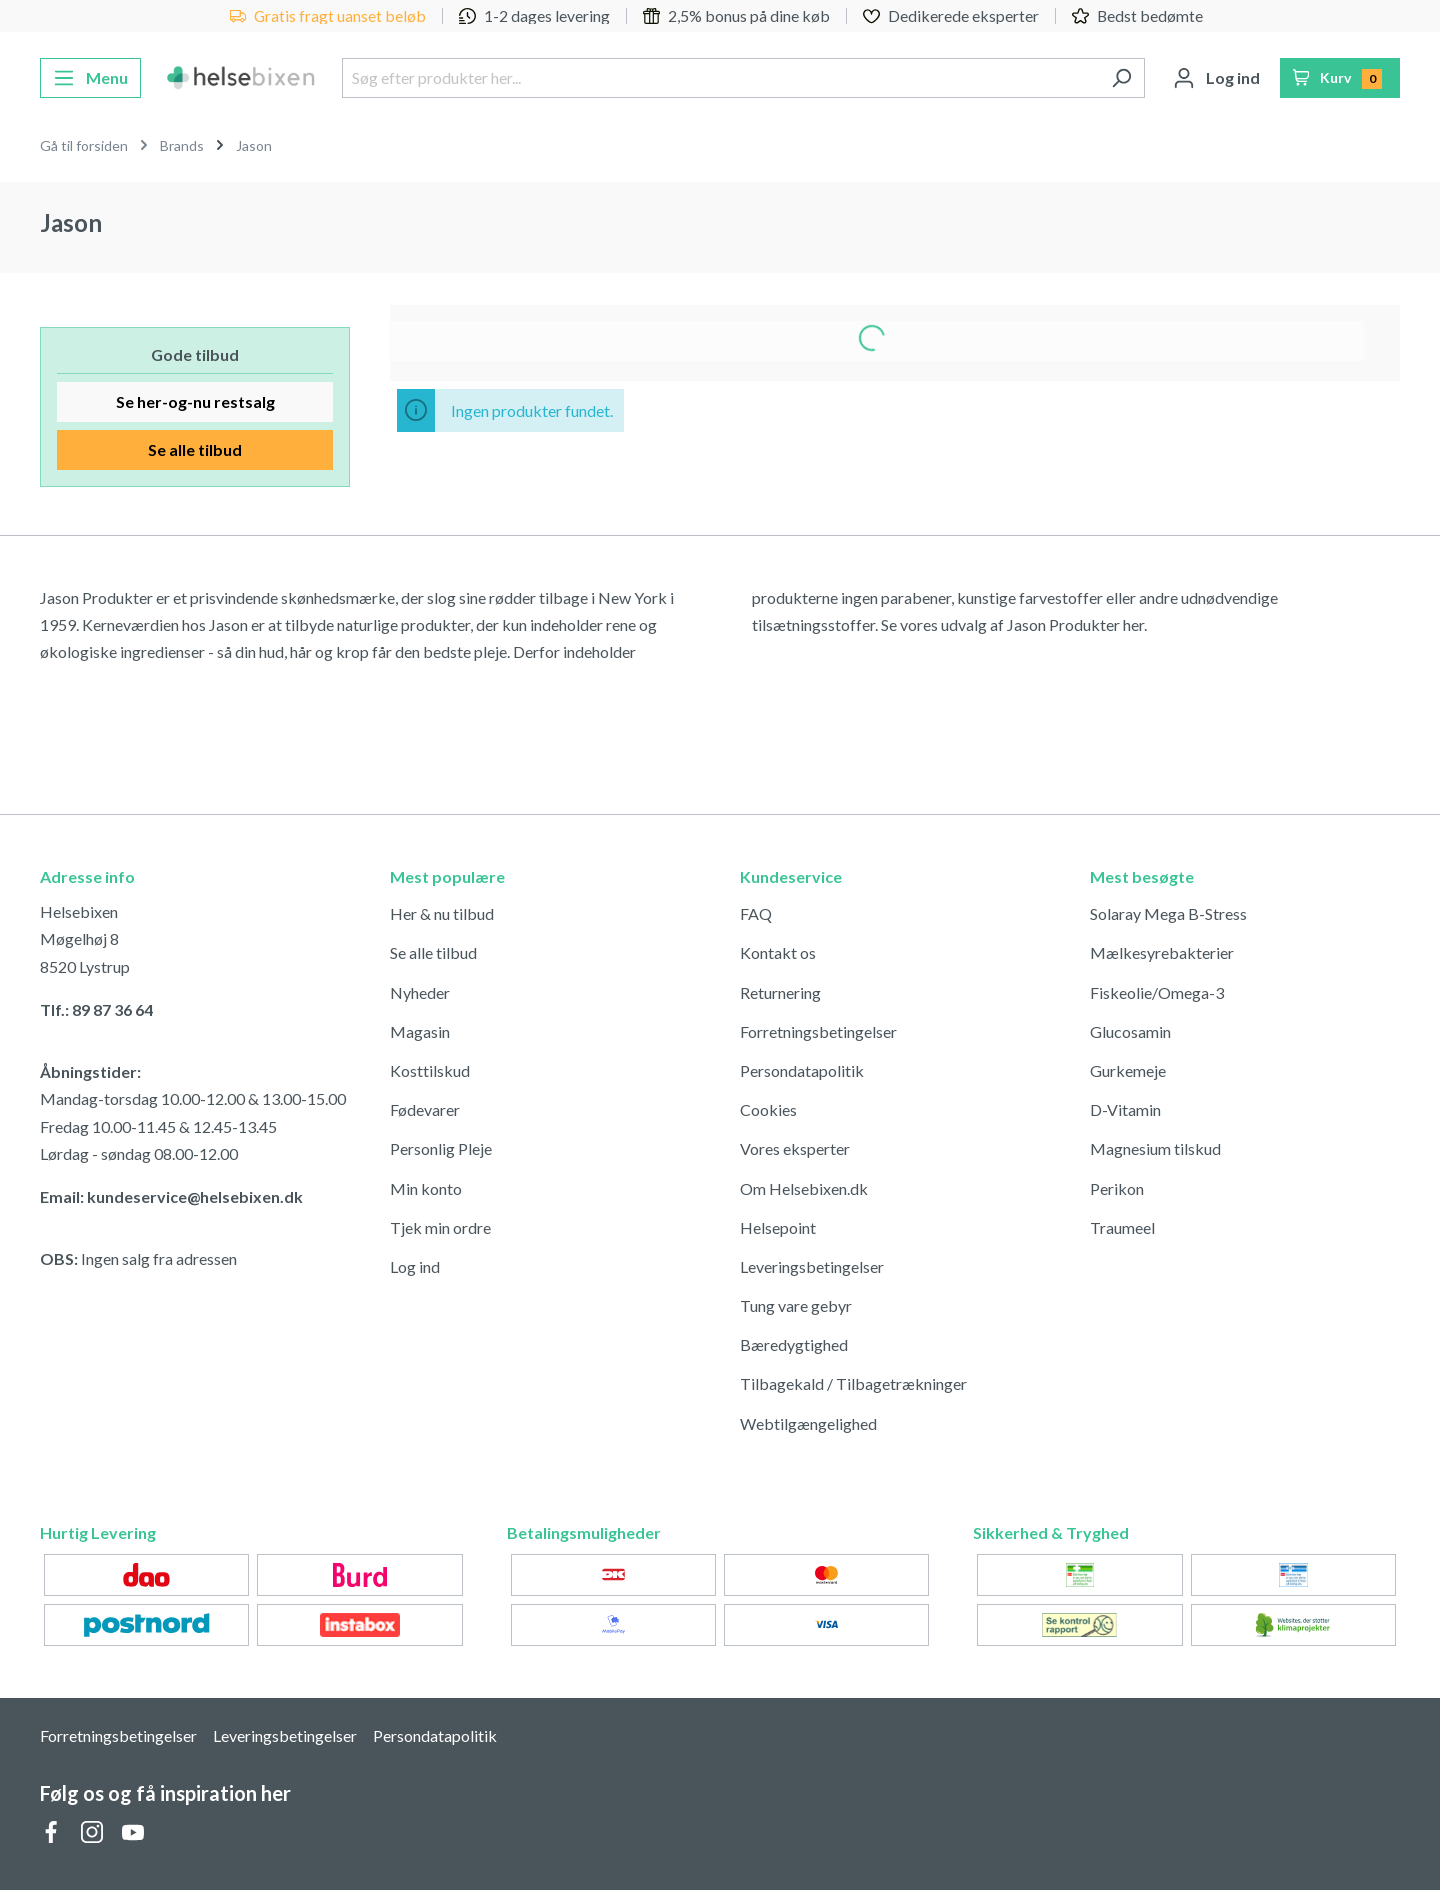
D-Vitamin (1125, 1109)
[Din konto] (1216, 78)
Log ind (415, 1266)
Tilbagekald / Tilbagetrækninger (853, 1383)
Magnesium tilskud (1155, 1148)
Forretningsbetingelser (818, 1031)
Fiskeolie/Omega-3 (1157, 992)
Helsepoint (778, 1227)
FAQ (756, 913)
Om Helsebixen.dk (804, 1188)
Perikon (1117, 1188)
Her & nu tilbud (442, 913)
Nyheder (420, 992)
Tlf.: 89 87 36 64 (96, 1009)
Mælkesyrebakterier (1162, 952)
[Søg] (1121, 78)
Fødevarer (425, 1109)
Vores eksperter (795, 1148)
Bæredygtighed (794, 1344)
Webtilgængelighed (808, 1423)
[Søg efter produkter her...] (720, 78)
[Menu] (90, 78)
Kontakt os (778, 952)
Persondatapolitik (802, 1070)
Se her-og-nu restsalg (195, 401)
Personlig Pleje (441, 1148)
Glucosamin (1130, 1031)
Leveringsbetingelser (812, 1266)
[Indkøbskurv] (1340, 78)
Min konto (426, 1188)
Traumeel (1122, 1227)
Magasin (420, 1031)
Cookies (768, 1109)
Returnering (780, 992)
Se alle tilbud (195, 449)
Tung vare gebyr (796, 1305)
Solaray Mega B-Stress (1168, 913)
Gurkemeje (1128, 1070)
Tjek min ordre (440, 1227)
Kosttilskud (430, 1070)
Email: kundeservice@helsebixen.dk (171, 1196)
